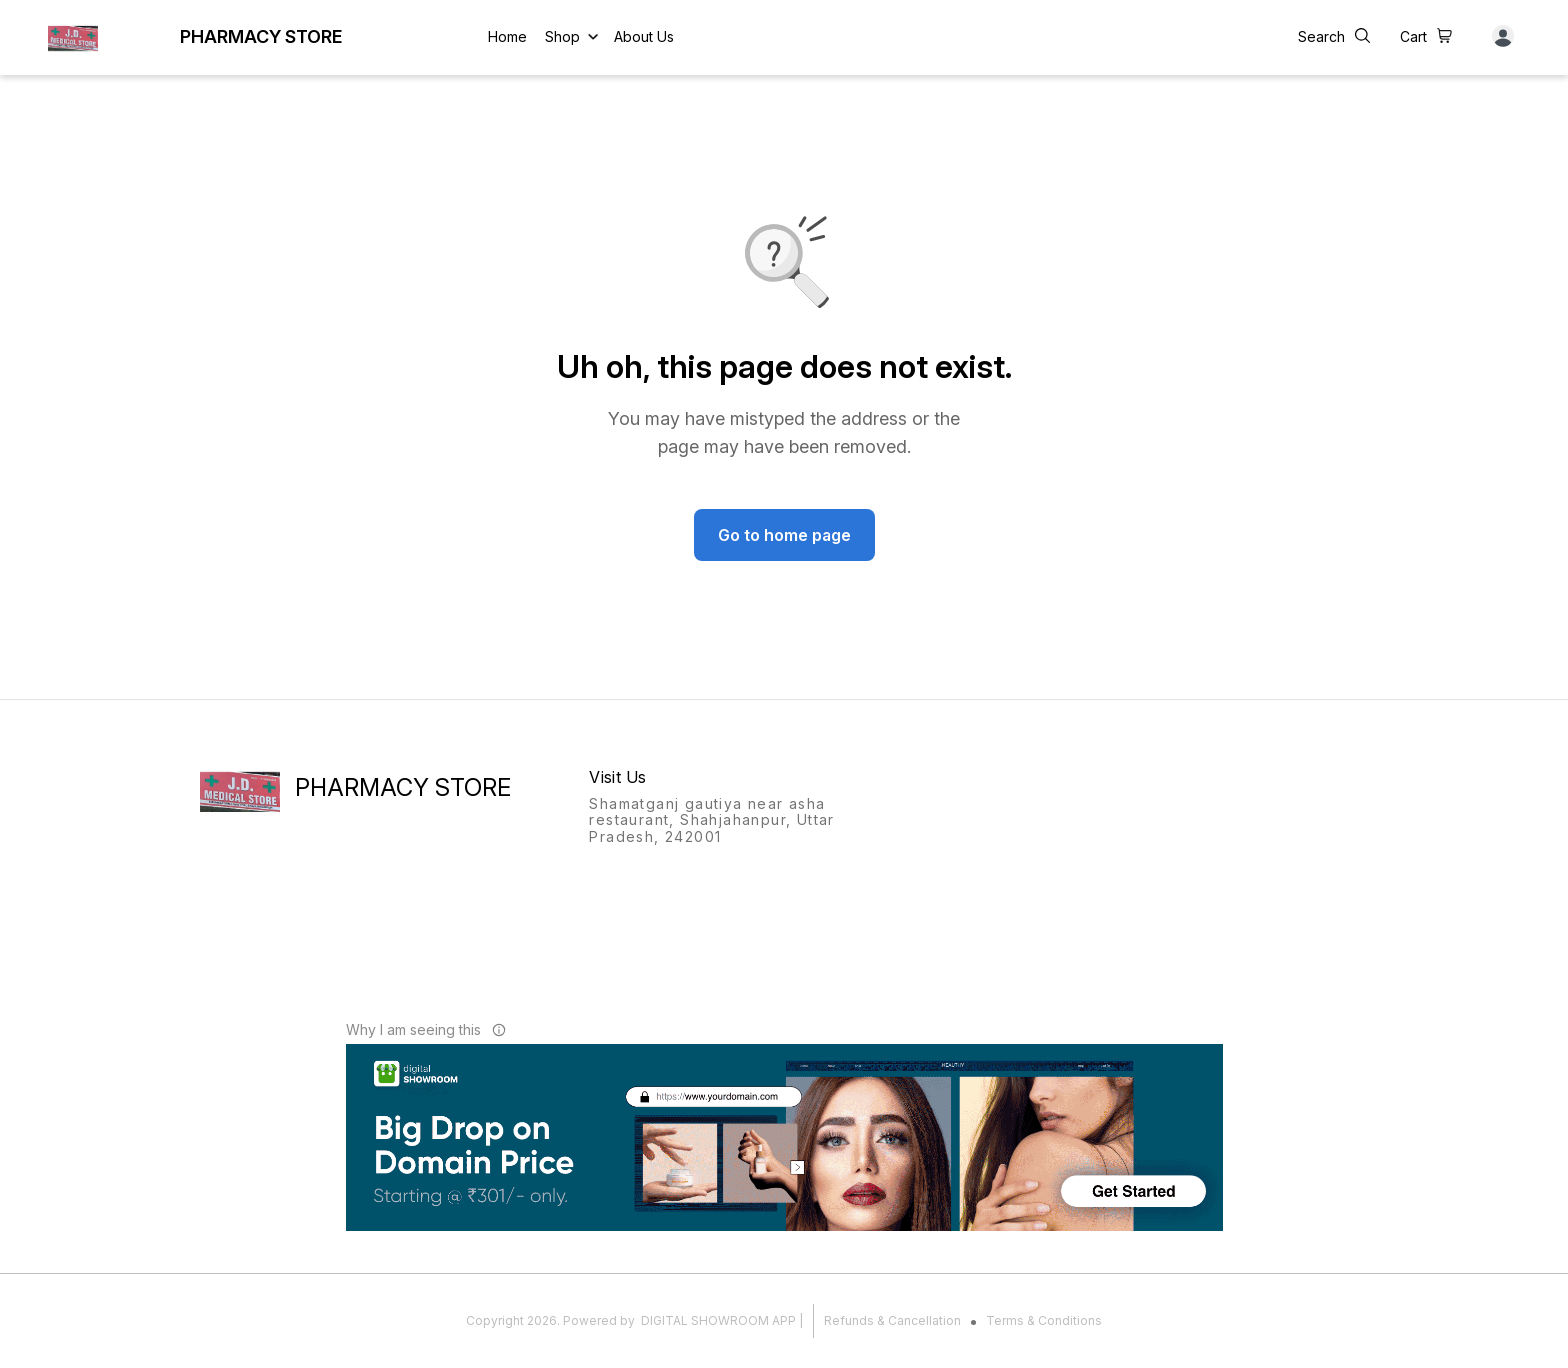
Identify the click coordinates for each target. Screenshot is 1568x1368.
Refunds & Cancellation (892, 1320)
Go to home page (784, 535)
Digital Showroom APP (718, 1320)
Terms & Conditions (1044, 1320)
